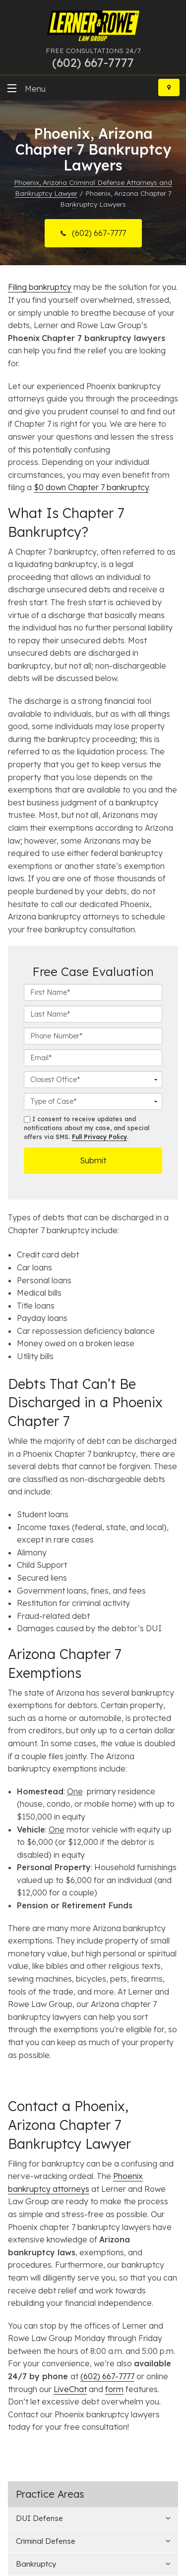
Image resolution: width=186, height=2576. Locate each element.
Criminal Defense (45, 2541)
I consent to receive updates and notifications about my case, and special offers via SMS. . (86, 1128)
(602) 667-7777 (98, 233)
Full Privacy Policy (99, 1137)
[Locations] (169, 87)
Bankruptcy (36, 2564)
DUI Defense (39, 2518)
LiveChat (70, 2389)
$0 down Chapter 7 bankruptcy (91, 487)
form (114, 2389)
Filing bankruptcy (39, 287)
